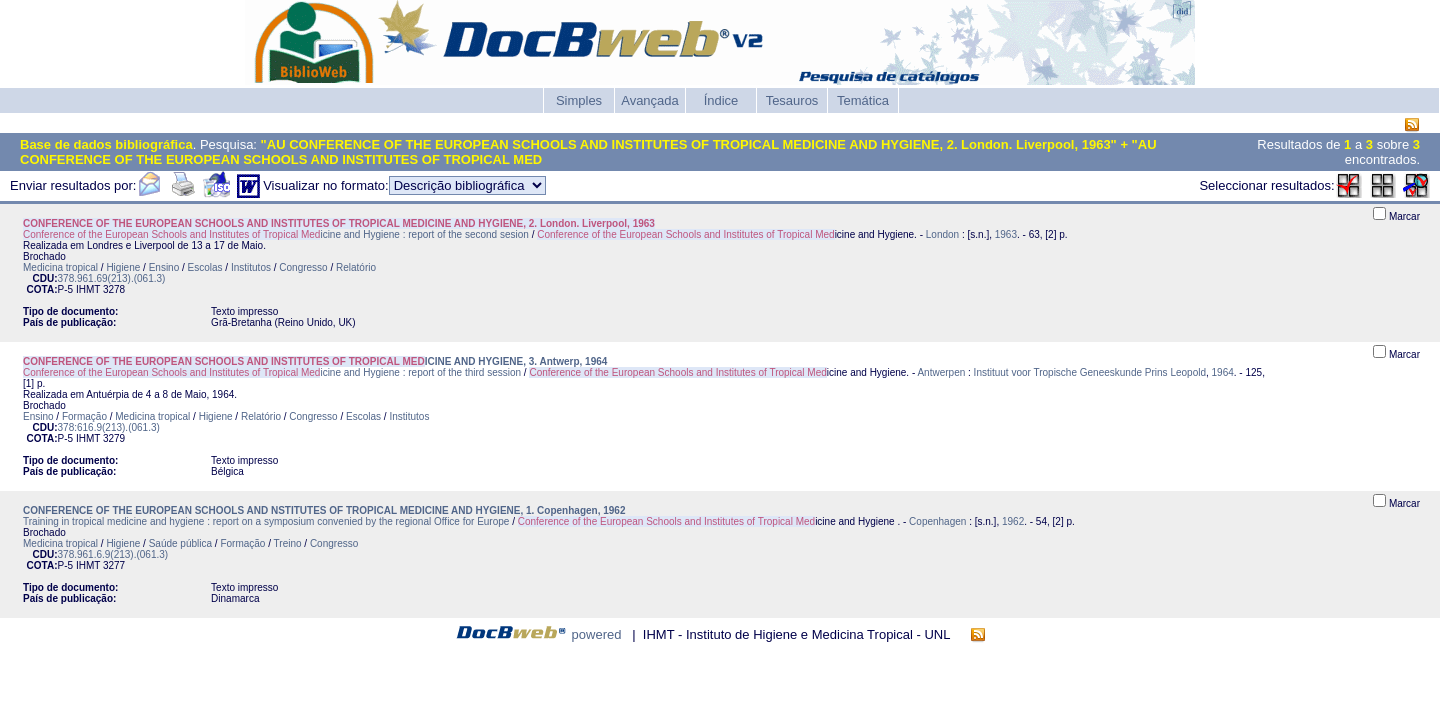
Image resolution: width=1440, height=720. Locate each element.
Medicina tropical (60, 267)
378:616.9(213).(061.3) (109, 427)
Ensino (164, 267)
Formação (84, 416)
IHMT (88, 289)
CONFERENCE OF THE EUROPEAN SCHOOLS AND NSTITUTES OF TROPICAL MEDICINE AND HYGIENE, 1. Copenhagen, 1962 (324, 510)
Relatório (356, 267)
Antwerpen (941, 372)
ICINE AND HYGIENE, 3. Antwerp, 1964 (315, 361)
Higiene (123, 267)
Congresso (303, 267)
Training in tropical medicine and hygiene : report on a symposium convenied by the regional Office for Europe (267, 521)
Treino (288, 543)
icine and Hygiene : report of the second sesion (276, 234)
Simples (579, 100)
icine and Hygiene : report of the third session (272, 372)
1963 (1006, 234)
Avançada (650, 100)
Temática (863, 100)
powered (597, 634)
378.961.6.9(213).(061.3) (113, 554)
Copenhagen (937, 521)
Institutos (251, 267)
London (942, 234)
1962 (1013, 521)
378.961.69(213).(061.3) (112, 278)
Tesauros (792, 100)
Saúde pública (180, 543)
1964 (1223, 372)
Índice (721, 100)
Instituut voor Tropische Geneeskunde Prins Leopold (1090, 372)
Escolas (205, 267)
